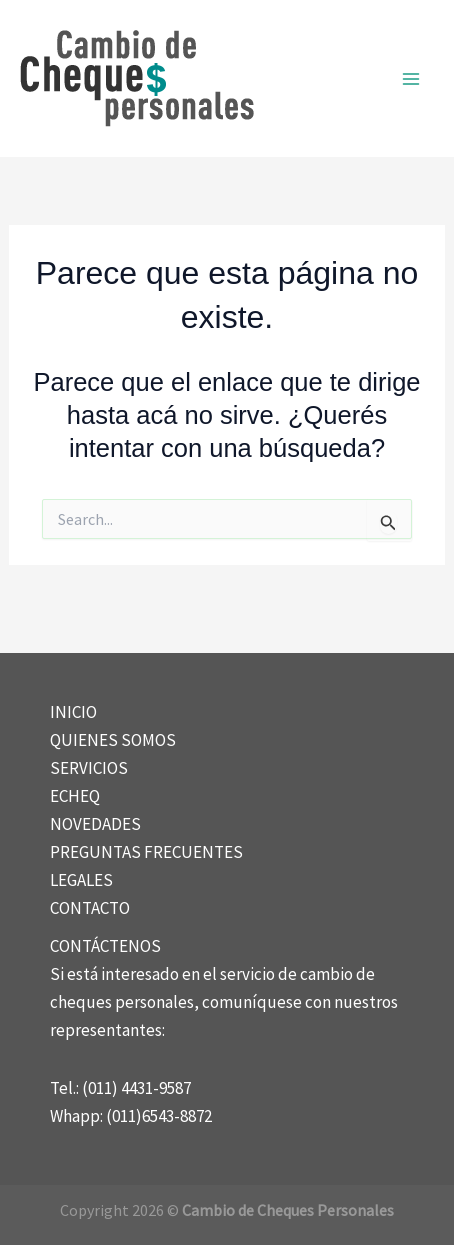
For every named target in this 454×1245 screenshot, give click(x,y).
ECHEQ (75, 796)
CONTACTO (90, 908)
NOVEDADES (95, 824)
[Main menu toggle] (412, 79)
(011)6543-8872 (159, 1116)
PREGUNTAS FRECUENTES (146, 852)
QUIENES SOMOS (113, 740)
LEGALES (81, 880)
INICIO (73, 712)
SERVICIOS (89, 768)
